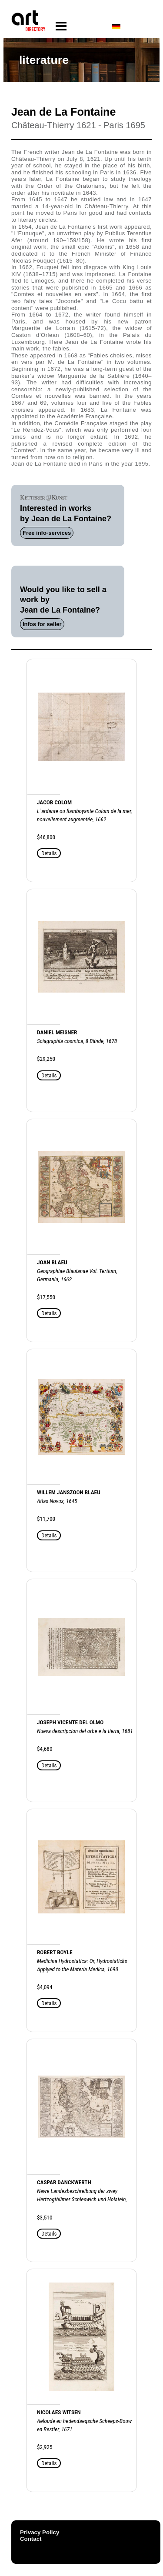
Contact (31, 2539)
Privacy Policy (39, 2532)
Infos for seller (42, 624)
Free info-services (47, 533)
